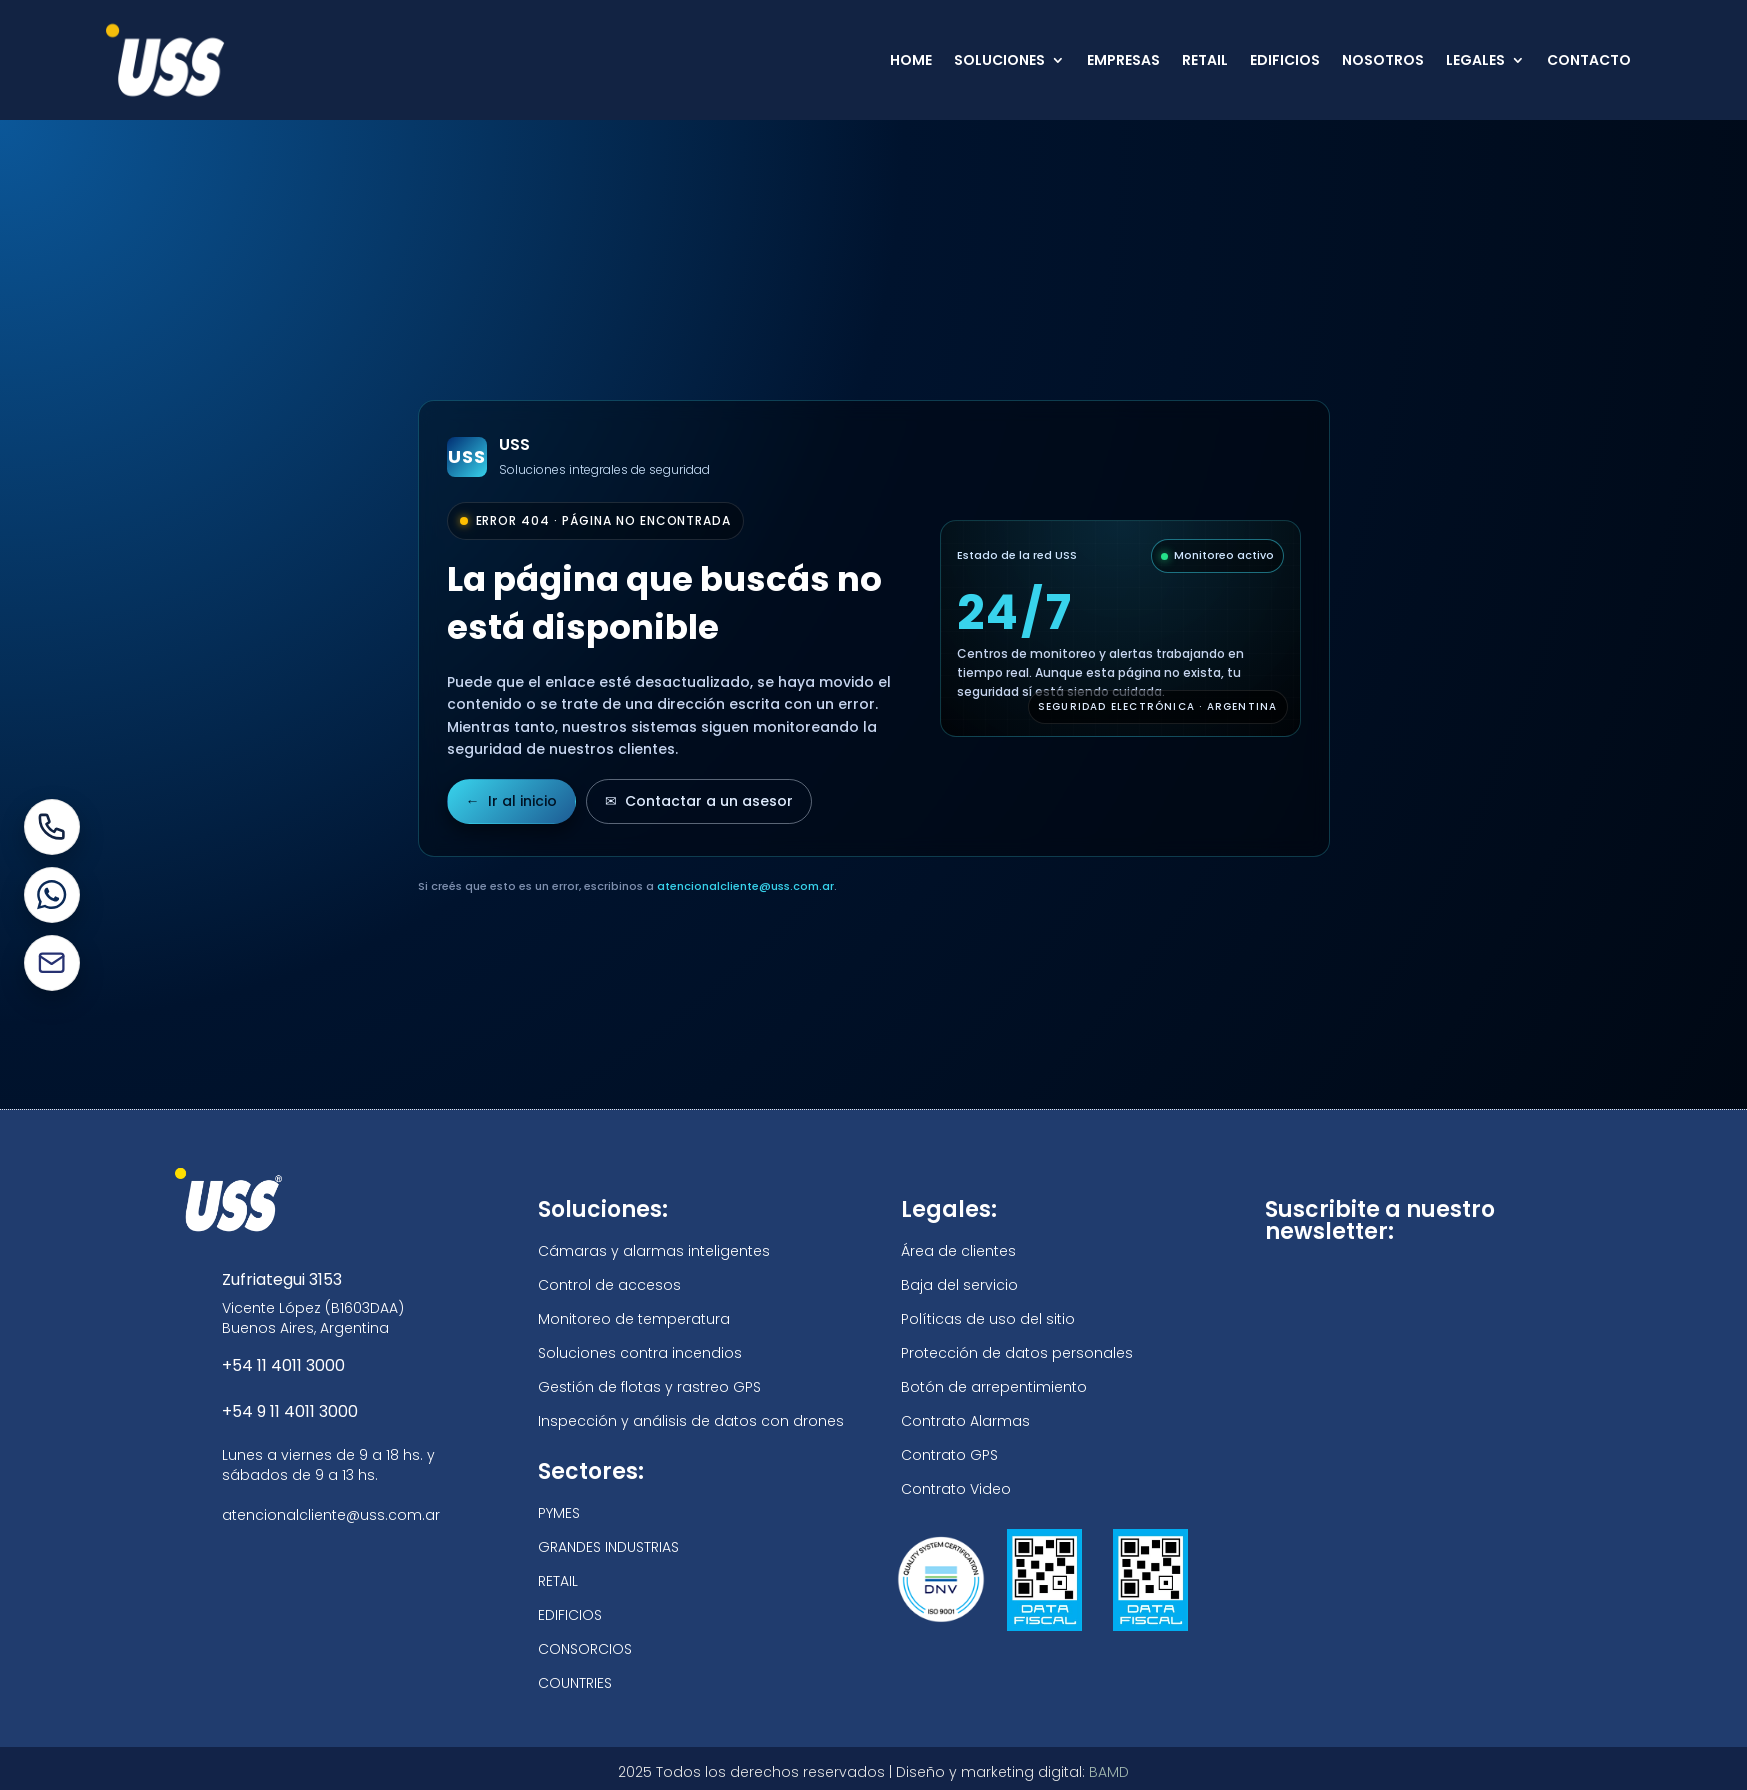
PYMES (559, 1513)
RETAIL (1205, 60)
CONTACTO (1589, 60)
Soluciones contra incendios (640, 1353)
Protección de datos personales (1017, 1353)
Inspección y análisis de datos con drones (691, 1421)
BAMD (1109, 1772)
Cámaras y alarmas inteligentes (654, 1251)
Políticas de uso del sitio (988, 1319)
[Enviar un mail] (52, 963)
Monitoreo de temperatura (634, 1319)
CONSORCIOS (585, 1649)
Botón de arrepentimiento (994, 1387)
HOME (911, 60)
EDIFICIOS (1285, 60)
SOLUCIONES (999, 60)
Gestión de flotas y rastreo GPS (649, 1387)
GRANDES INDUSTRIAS (608, 1547)
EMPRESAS (1123, 60)
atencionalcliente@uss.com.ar (745, 886)
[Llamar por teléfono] (52, 827)
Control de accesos (609, 1285)
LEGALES (1475, 60)
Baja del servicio (959, 1285)
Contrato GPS (949, 1455)
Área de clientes (958, 1251)
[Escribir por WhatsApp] (52, 895)
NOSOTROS (1383, 60)
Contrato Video (956, 1489)
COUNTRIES (575, 1683)
